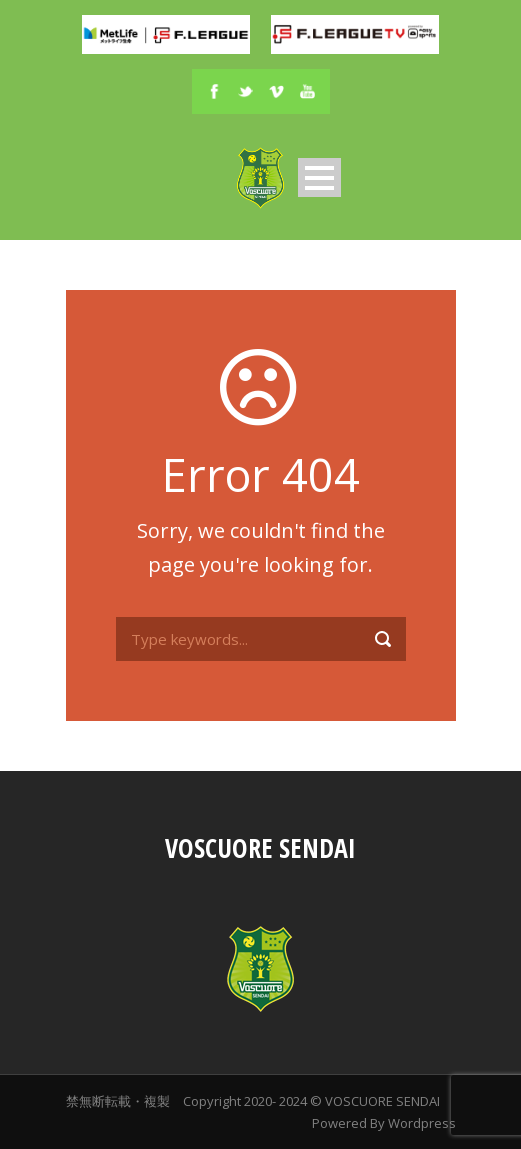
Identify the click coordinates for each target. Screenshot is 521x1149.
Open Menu (319, 177)
